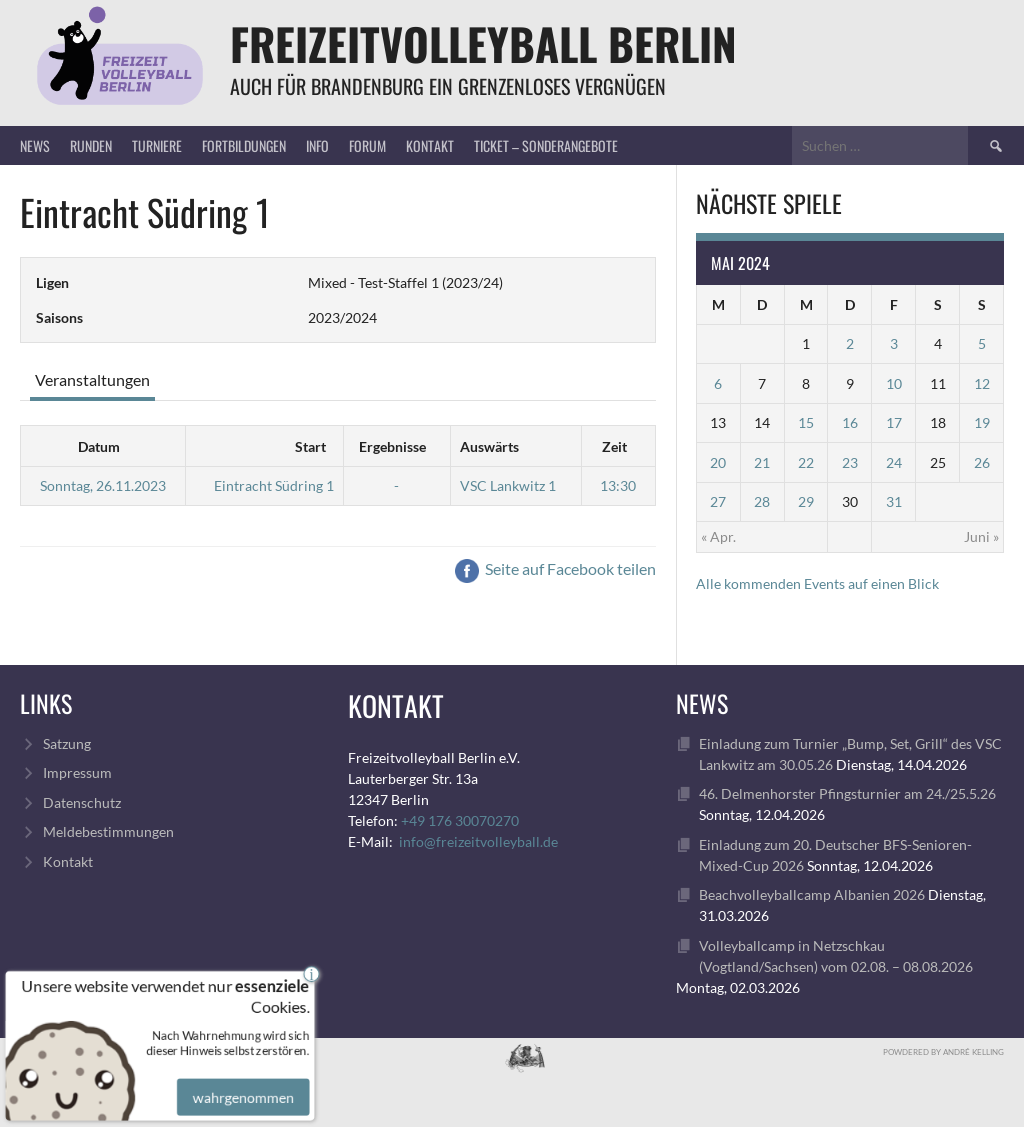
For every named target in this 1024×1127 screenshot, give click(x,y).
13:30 (618, 485)
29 (806, 501)
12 (982, 383)
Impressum (77, 772)
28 (762, 501)
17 (894, 422)
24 (894, 462)
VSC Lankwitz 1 (508, 485)
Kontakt (430, 145)
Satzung (67, 743)
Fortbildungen (244, 145)
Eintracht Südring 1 (274, 485)
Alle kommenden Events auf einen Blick (817, 583)
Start (310, 446)
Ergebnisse (392, 446)
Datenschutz (82, 802)
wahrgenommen (241, 1086)
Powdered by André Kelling (943, 1052)
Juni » (981, 536)
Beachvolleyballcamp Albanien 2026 (812, 894)
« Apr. (718, 536)
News (35, 145)
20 (718, 462)
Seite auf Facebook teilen (555, 568)
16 (850, 422)
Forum (367, 145)
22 (806, 462)
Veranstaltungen (92, 379)
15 (806, 422)
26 (982, 462)
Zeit (614, 446)
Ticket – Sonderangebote (546, 145)
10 (894, 383)
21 (762, 462)
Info (317, 145)
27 (718, 501)
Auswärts (489, 446)
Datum (99, 446)
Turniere (157, 145)
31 (894, 501)
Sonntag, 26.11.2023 (103, 485)
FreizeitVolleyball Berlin (483, 43)
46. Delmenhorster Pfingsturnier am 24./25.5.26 (847, 793)
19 (982, 422)
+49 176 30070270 (460, 820)
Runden (91, 145)
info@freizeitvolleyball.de (478, 841)
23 (850, 462)
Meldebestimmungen (108, 831)
